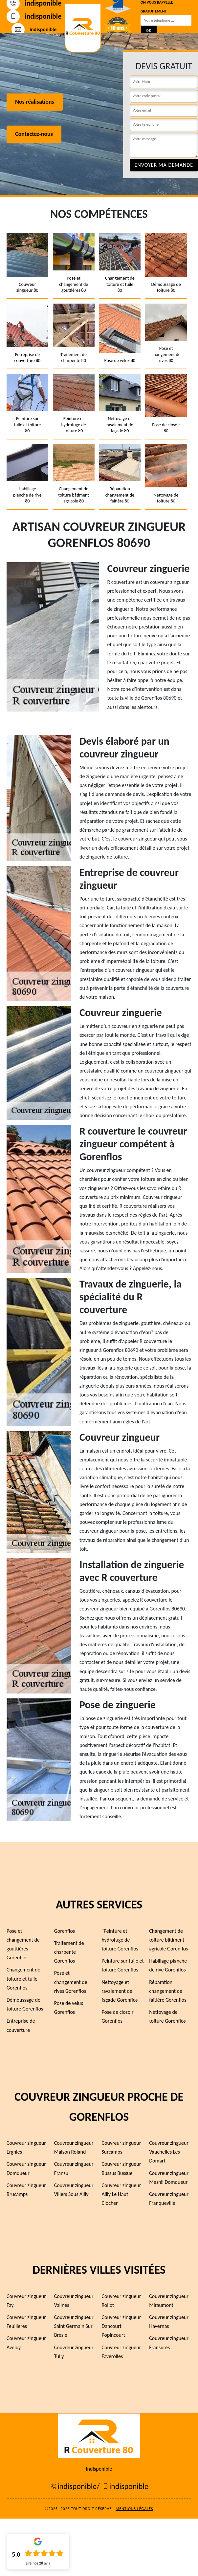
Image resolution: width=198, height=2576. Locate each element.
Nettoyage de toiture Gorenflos (167, 2016)
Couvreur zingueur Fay (26, 2300)
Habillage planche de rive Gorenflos (168, 1965)
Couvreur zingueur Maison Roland (74, 2147)
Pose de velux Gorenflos (68, 2007)
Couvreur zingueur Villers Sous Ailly (74, 2189)
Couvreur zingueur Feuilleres (26, 2321)
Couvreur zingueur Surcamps (121, 2147)
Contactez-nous (34, 134)
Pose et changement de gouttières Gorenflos (23, 1944)
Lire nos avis (38, 2563)
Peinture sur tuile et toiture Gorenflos (123, 1965)
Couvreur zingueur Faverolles (121, 2351)
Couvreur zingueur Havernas (168, 2321)
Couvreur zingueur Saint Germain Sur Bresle (74, 2326)
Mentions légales (134, 2508)
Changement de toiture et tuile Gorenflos (23, 1979)
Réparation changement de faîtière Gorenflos (167, 1991)
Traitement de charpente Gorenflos (69, 1952)
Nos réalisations (34, 102)
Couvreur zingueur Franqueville (168, 2198)
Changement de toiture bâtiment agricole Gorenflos (168, 1940)
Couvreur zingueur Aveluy (26, 2342)
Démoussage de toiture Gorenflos (25, 2004)
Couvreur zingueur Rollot (121, 2300)
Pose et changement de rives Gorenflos (70, 1982)
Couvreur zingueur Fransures (168, 2342)
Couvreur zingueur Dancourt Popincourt (121, 2326)
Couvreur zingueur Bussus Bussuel (121, 2168)
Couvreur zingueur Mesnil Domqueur (168, 2177)
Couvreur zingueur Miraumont (168, 2300)
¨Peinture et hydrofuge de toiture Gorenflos (120, 1940)
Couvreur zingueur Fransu (74, 2168)
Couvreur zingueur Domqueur (26, 2168)
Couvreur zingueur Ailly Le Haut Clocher (121, 2194)
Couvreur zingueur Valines (74, 2300)
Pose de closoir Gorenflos (118, 2016)
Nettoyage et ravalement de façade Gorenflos (120, 1991)
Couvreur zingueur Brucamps (26, 2189)
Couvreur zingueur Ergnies (26, 2147)
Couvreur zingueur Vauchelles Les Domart (168, 2152)
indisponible (34, 16)
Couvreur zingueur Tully (74, 2351)
